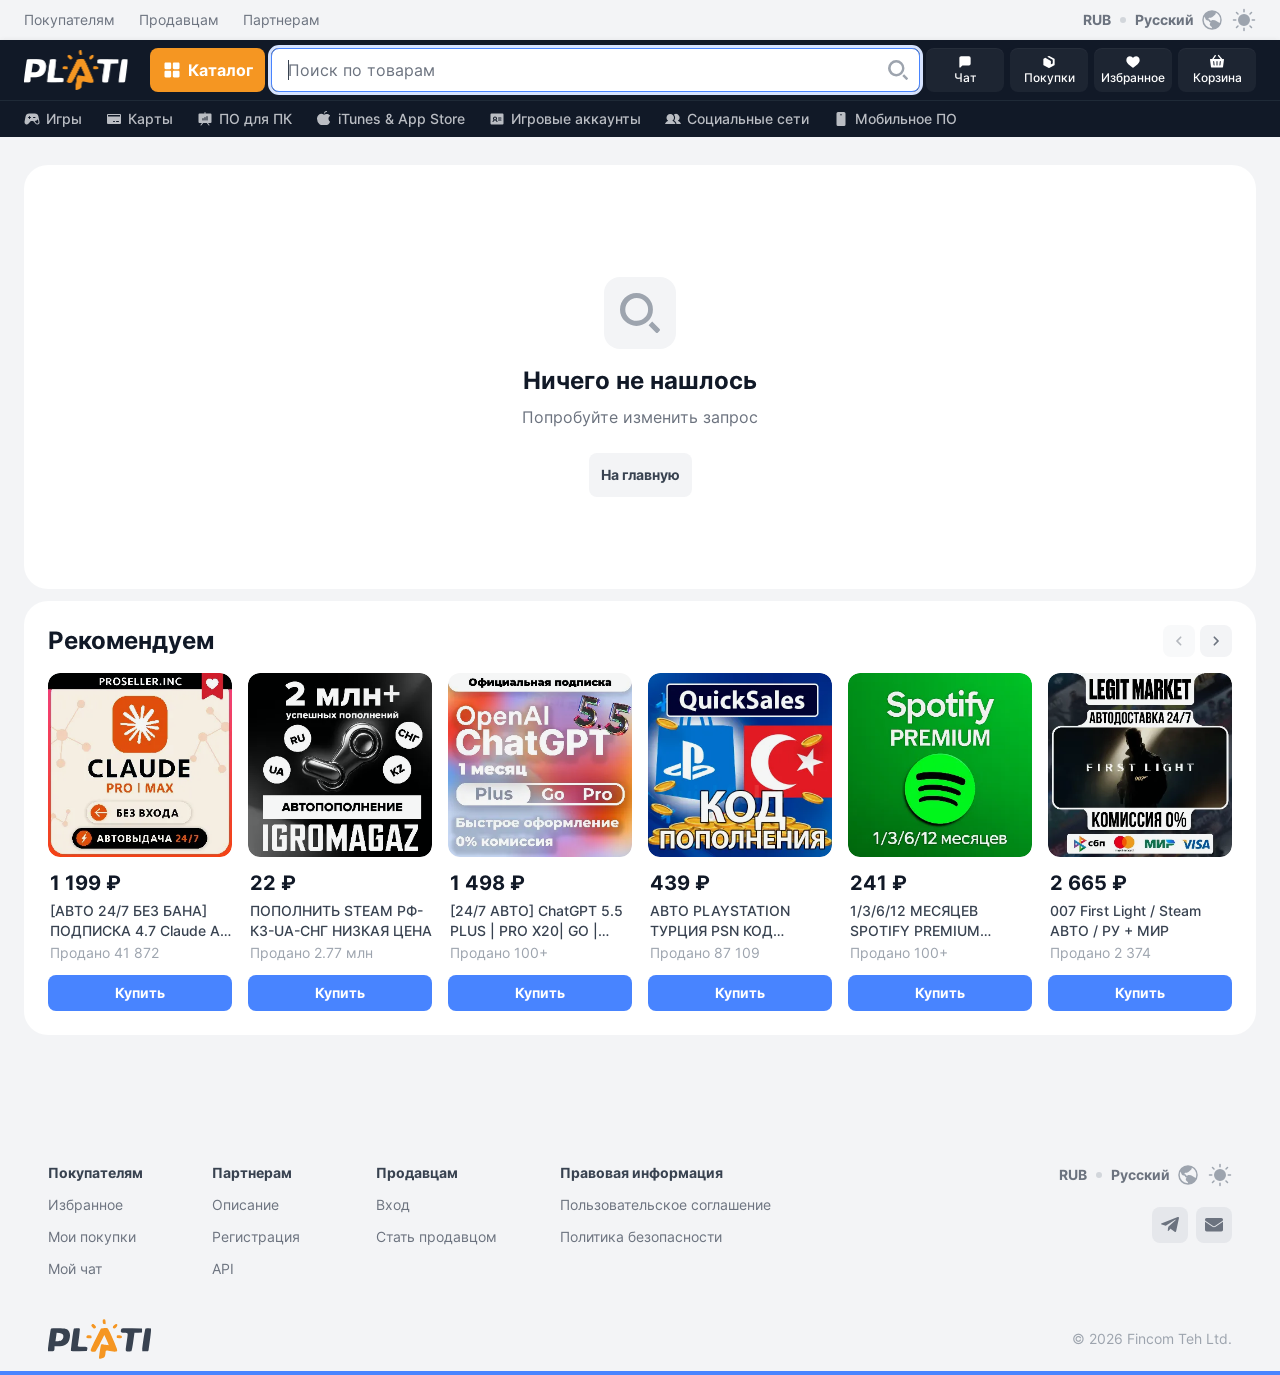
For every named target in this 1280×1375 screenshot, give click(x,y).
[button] (898, 70)
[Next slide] (1216, 641)
